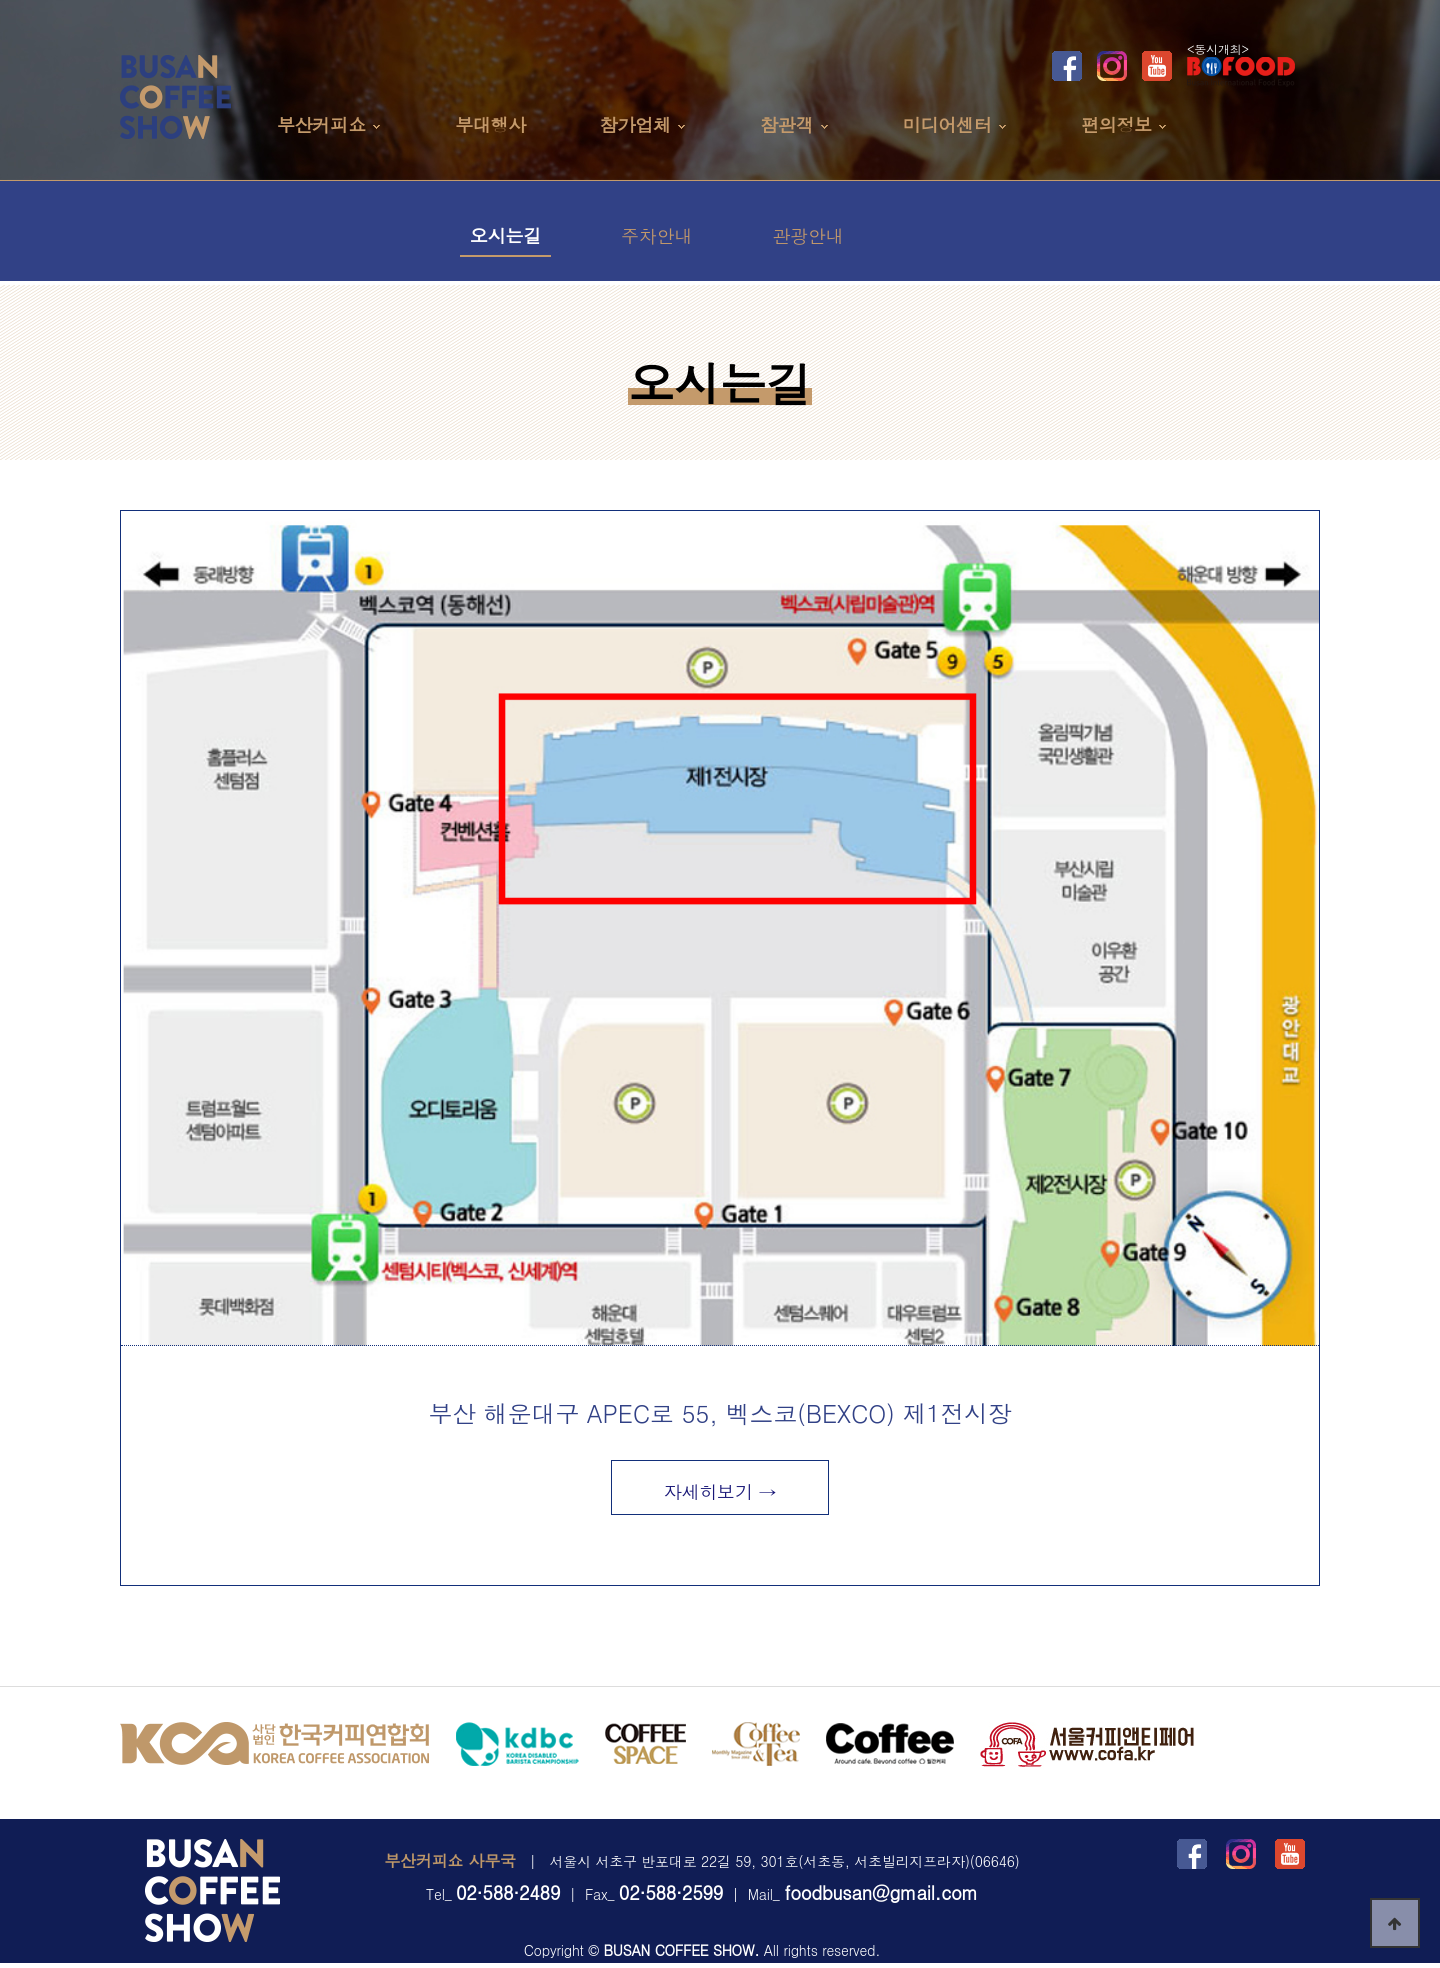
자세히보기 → (720, 1491)
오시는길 (505, 235)
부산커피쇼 (321, 124)
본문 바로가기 (0, 0)
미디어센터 (947, 124)
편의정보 (1116, 124)
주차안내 (656, 235)
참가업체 (635, 124)
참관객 (786, 124)
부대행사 (490, 124)
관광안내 (807, 235)
